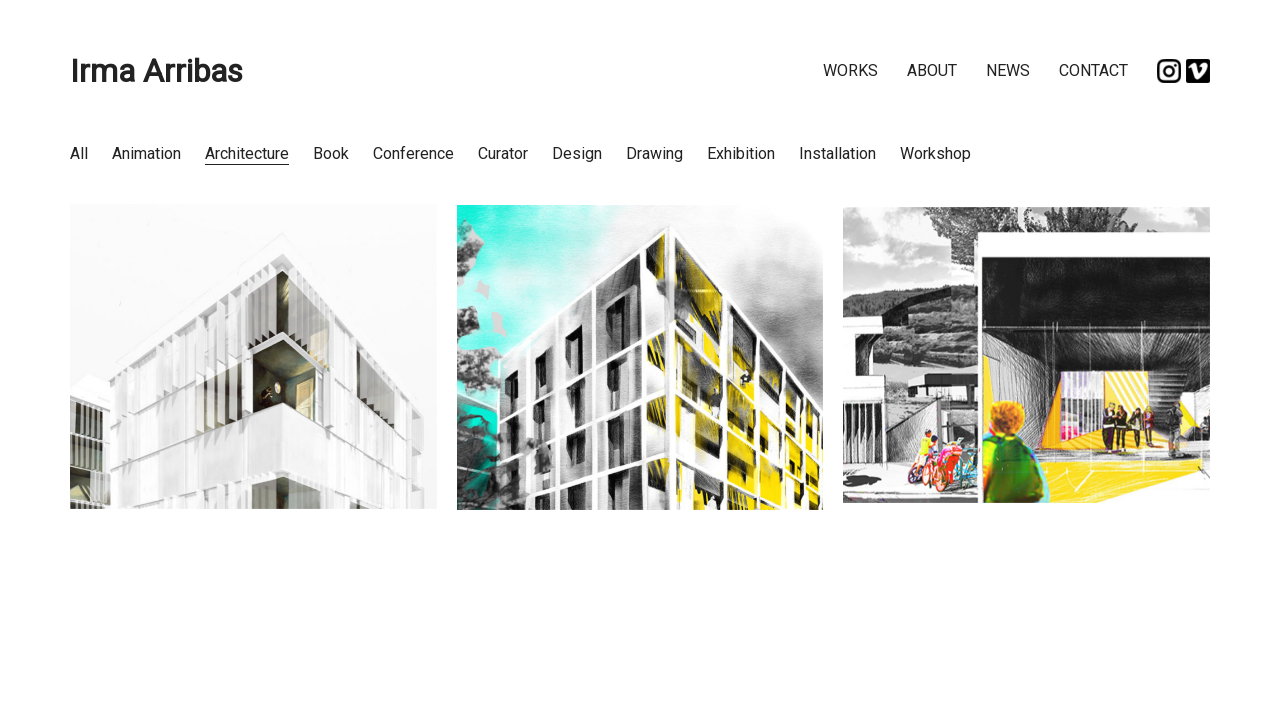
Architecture (247, 153)
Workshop (935, 153)
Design (577, 153)
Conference (413, 153)
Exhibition (741, 153)
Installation (837, 153)
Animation (146, 153)
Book (331, 153)
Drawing (654, 153)
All (79, 153)
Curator (503, 153)
